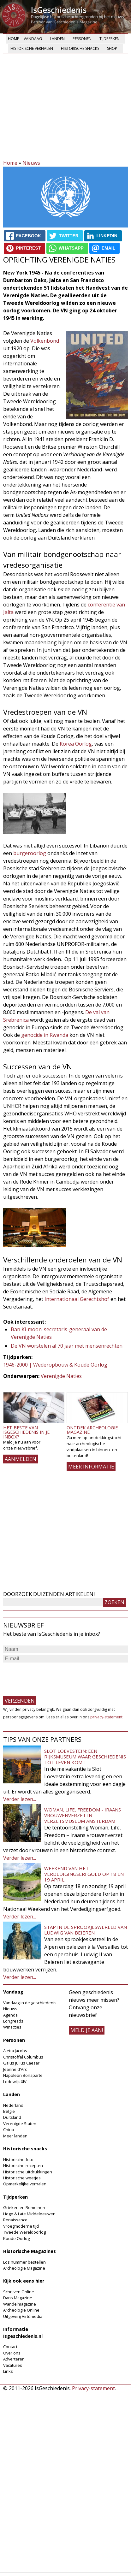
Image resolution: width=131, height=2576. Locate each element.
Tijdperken (109, 38)
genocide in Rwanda (44, 1034)
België (9, 2111)
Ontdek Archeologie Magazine (92, 1430)
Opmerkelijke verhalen (24, 2184)
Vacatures (12, 2365)
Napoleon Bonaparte (23, 2075)
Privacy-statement (93, 2388)
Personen (82, 38)
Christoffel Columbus (23, 2057)
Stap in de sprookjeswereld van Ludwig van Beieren (85, 1930)
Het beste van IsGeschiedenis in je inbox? (26, 1432)
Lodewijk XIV (15, 2081)
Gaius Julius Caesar (21, 2063)
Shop (112, 48)
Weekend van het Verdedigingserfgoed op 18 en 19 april (84, 1874)
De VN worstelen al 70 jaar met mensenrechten (66, 1345)
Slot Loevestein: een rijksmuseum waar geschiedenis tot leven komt (85, 1756)
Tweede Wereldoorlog (24, 2232)
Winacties (12, 2027)
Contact (10, 2346)
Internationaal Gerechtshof (77, 1299)
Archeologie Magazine (24, 2268)
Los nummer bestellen (24, 2262)
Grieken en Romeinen (24, 2207)
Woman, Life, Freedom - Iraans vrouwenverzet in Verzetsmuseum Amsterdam (82, 1815)
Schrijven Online (18, 2292)
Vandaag (33, 38)
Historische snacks (80, 48)
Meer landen (15, 2136)
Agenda (10, 2015)
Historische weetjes (22, 2178)
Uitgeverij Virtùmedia (22, 2316)
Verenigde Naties (61, 1376)
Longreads (13, 2021)
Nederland (13, 2105)
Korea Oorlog (76, 743)
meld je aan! (86, 2030)
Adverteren (14, 2359)
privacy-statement (106, 1717)
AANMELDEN (20, 1459)
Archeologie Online (21, 2310)
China (8, 2129)
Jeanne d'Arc (15, 2069)
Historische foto (18, 2159)
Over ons (12, 2353)
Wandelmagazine (19, 2304)
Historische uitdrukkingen (27, 2172)
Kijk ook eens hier (23, 2281)
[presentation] (51, 1676)
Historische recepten (23, 2165)
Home (13, 38)
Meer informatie (91, 1466)
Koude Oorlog (16, 2238)
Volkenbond (44, 340)
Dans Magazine (17, 2298)
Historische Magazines (29, 2251)
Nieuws (31, 162)
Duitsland (12, 2117)
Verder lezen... (19, 1799)
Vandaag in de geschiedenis (30, 2003)
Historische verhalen (31, 48)
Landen (57, 38)
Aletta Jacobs (15, 2050)
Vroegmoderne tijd (21, 2226)
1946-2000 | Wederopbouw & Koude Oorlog (55, 1364)
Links (8, 2371)
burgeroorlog (30, 853)
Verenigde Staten (19, 2123)
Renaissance (15, 2220)
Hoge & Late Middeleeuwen (29, 2214)
